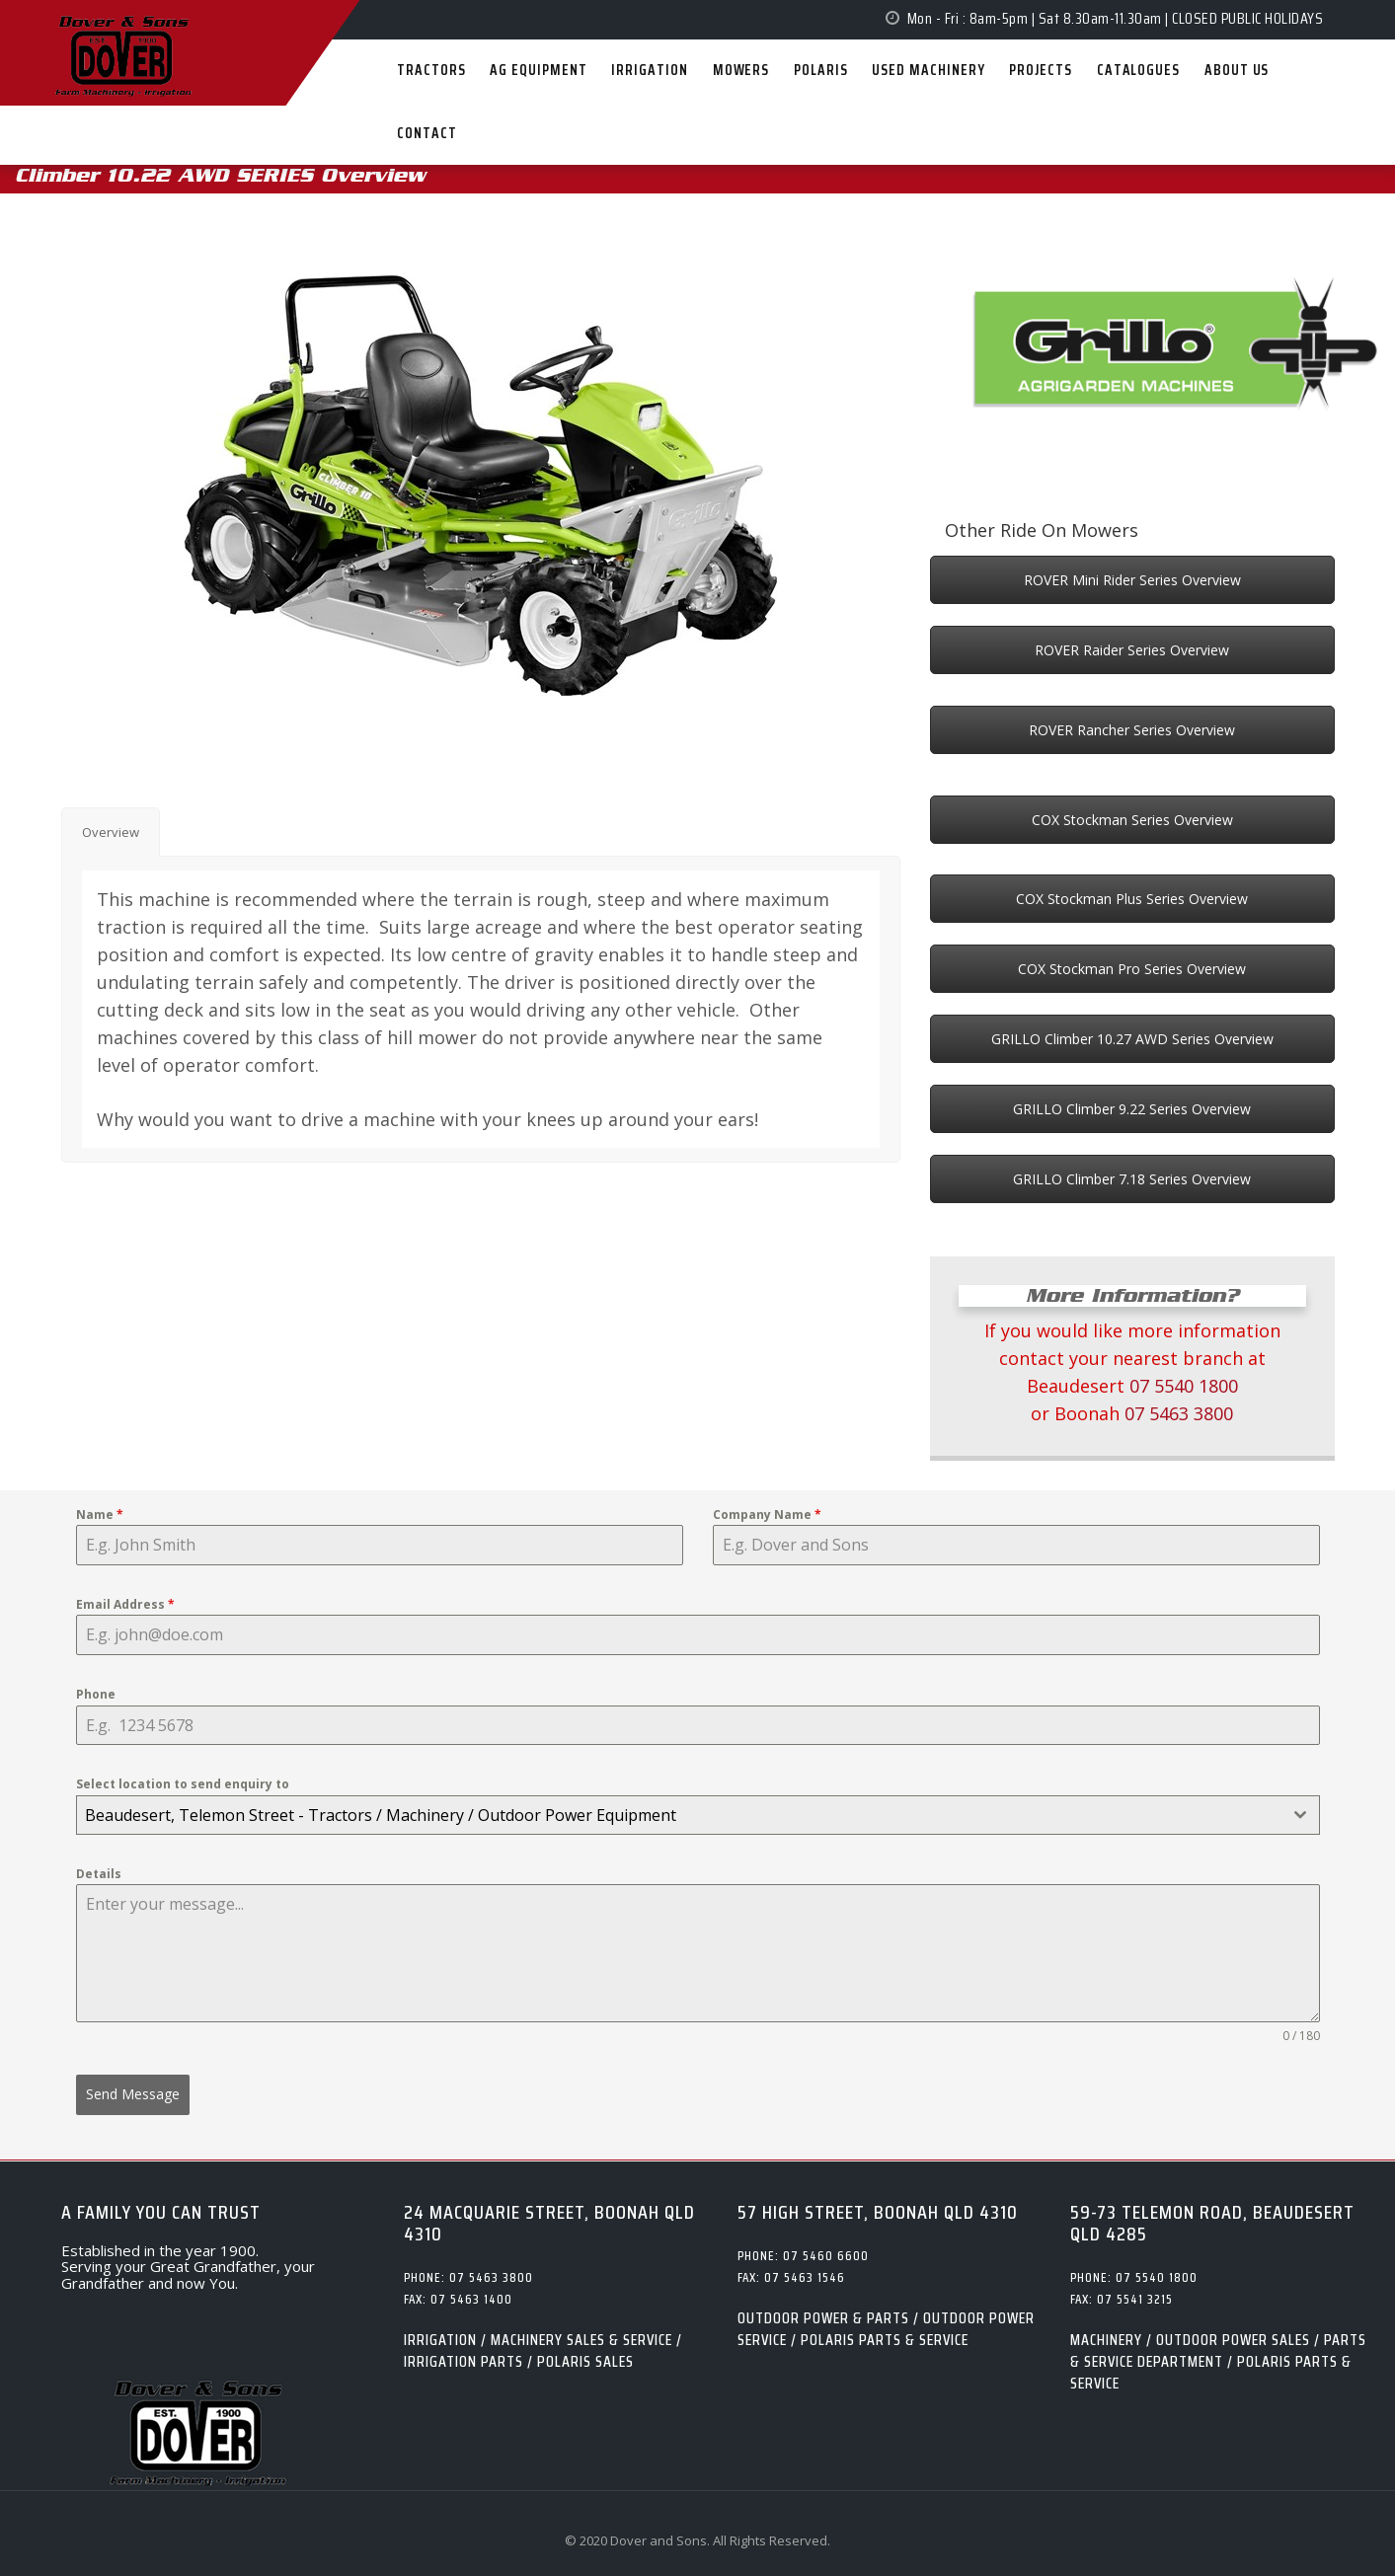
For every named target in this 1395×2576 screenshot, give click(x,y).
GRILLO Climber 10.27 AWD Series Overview (1132, 1038)
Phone (96, 1694)
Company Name (767, 1514)
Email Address (125, 1604)
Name (99, 1514)
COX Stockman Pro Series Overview (1132, 968)
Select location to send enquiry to (182, 1784)
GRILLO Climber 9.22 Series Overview (1132, 1108)
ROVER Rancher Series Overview (1132, 729)
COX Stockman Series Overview (1132, 819)
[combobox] (698, 1815)
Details (98, 1873)
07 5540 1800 (1183, 1386)
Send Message (133, 2093)
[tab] (110, 832)
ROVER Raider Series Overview (1132, 650)
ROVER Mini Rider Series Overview (1132, 579)
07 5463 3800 (1178, 1413)
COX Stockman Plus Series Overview (1132, 898)
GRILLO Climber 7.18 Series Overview (1132, 1179)
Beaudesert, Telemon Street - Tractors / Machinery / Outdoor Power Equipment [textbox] (380, 1815)
